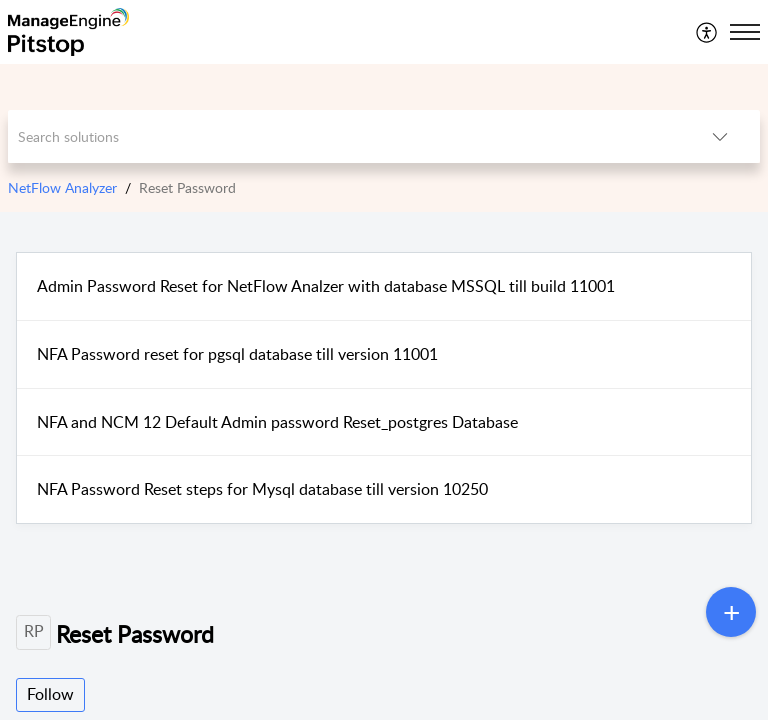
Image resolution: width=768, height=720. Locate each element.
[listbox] (720, 136)
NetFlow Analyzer (62, 187)
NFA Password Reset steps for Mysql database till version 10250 (262, 489)
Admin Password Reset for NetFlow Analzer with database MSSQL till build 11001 (326, 286)
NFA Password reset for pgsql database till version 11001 (237, 354)
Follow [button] (50, 694)
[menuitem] (707, 32)
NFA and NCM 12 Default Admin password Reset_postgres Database (277, 422)
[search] (344, 136)
